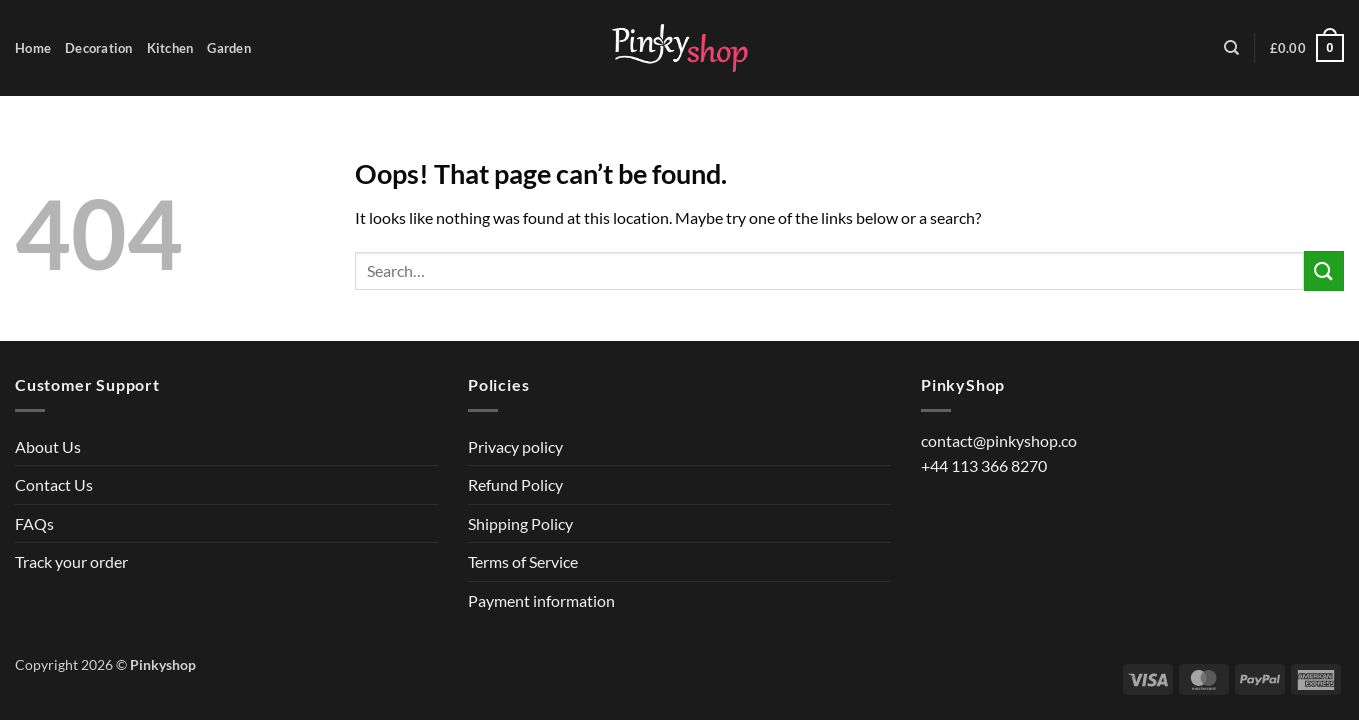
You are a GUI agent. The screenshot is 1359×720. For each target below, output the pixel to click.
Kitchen (170, 48)
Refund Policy (515, 484)
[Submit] (1324, 270)
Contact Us (54, 484)
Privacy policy (515, 446)
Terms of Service (523, 561)
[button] (1307, 48)
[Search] (1231, 48)
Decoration (99, 48)
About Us (48, 446)
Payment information (541, 600)
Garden (229, 48)
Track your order (71, 561)
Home (33, 48)
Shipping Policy (520, 523)
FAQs (34, 523)
